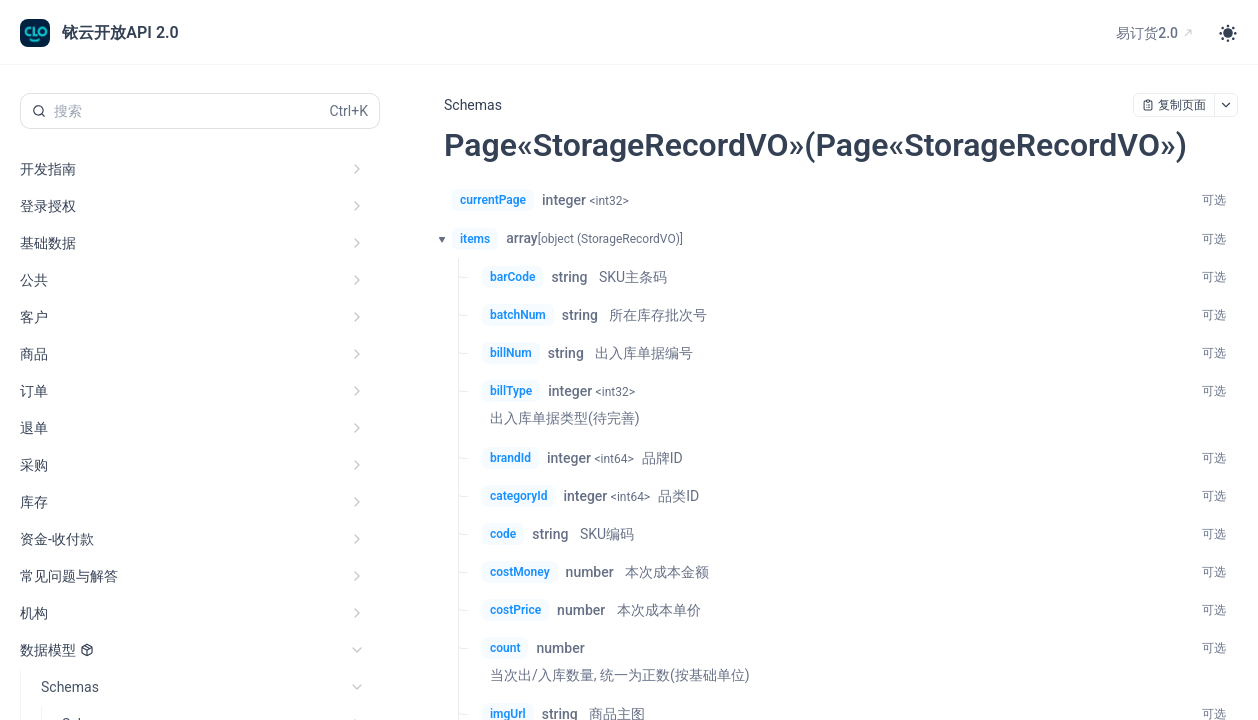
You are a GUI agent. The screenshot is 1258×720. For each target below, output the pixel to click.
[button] (436, 239)
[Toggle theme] (1228, 33)
